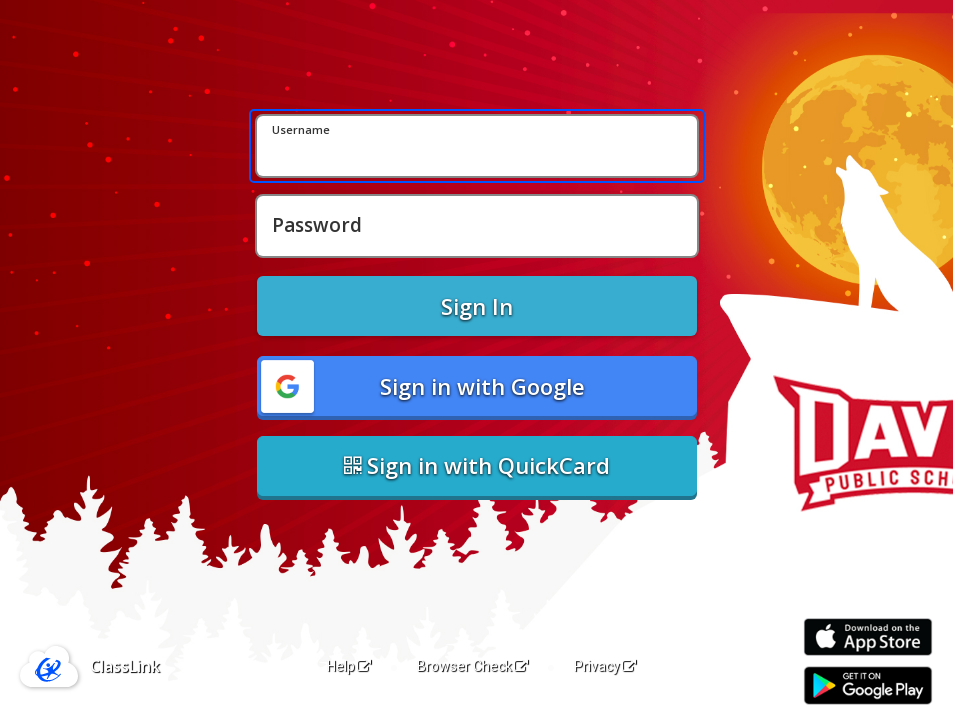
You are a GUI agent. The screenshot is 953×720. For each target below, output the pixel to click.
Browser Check (472, 666)
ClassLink (125, 666)
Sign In (477, 306)
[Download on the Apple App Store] (868, 637)
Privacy (605, 666)
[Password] (477, 226)
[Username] (477, 146)
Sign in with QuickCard (477, 465)
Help (349, 666)
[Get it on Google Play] (868, 685)
